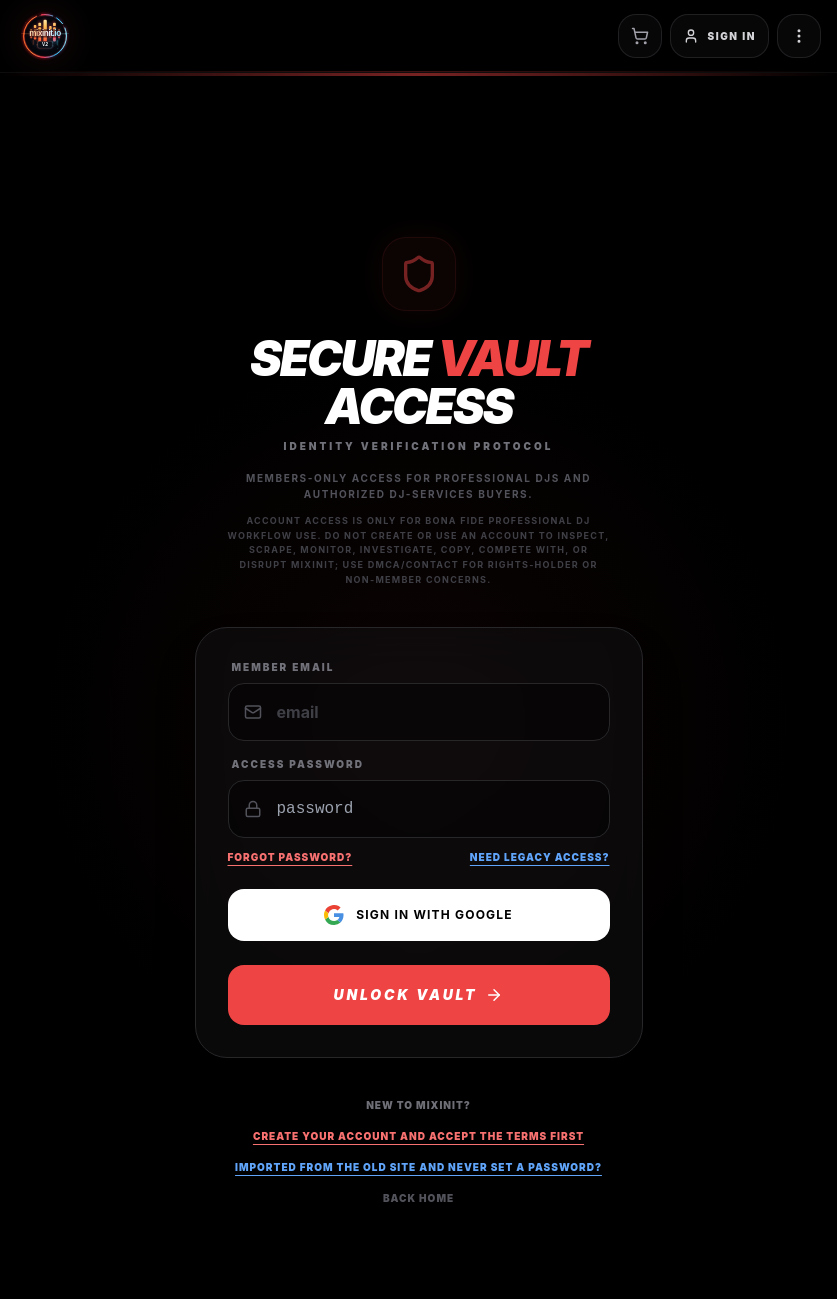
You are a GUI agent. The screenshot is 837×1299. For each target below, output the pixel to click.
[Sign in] (719, 36)
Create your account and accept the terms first (418, 1136)
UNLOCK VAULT (419, 995)
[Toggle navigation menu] (799, 36)
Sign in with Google (418, 915)
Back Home (418, 1198)
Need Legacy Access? (540, 857)
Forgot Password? (290, 857)
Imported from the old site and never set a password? (418, 1167)
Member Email (283, 667)
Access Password (298, 764)
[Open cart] (640, 36)
